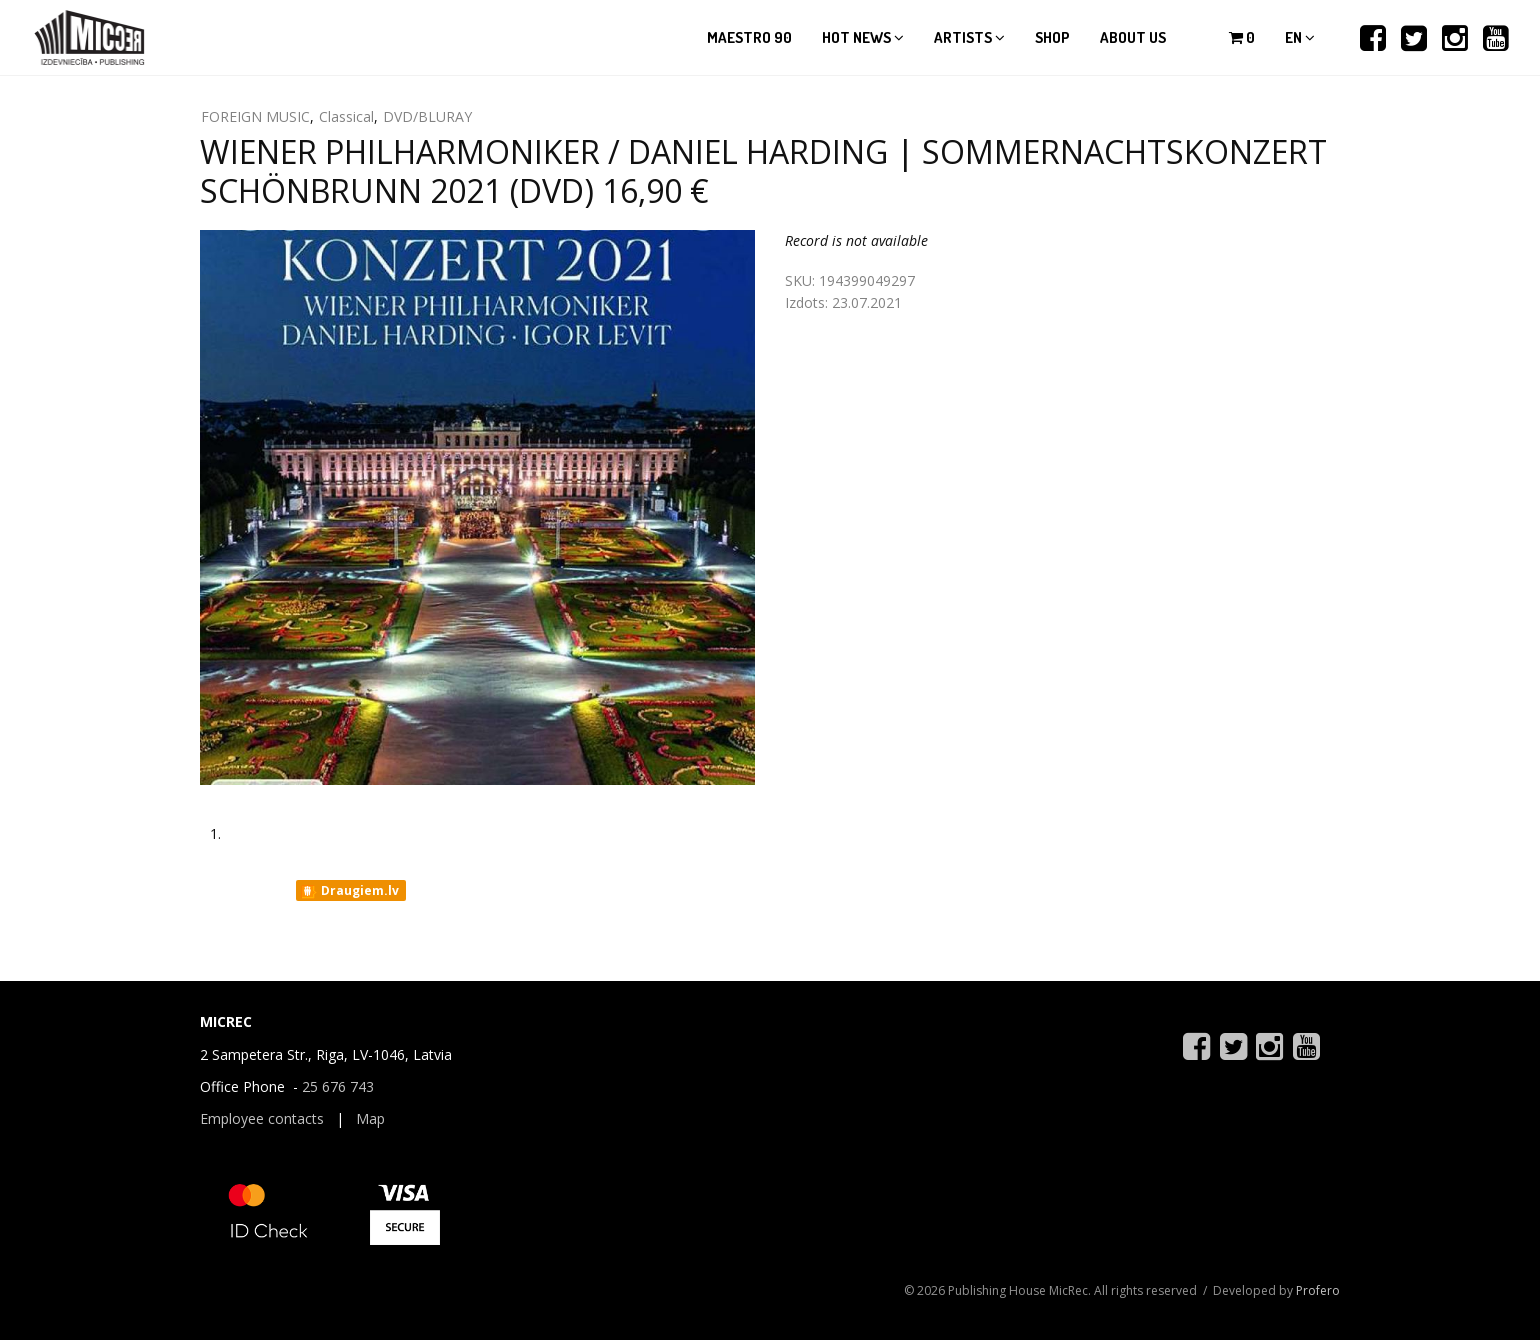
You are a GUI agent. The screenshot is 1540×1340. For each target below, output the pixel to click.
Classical (346, 116)
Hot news (863, 37)
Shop (1052, 37)
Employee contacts (262, 1118)
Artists (969, 37)
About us (1133, 37)
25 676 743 (338, 1086)
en (1300, 37)
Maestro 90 (749, 37)
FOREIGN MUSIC (255, 116)
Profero (1318, 1290)
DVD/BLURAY (427, 116)
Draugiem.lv (349, 891)
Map (370, 1118)
